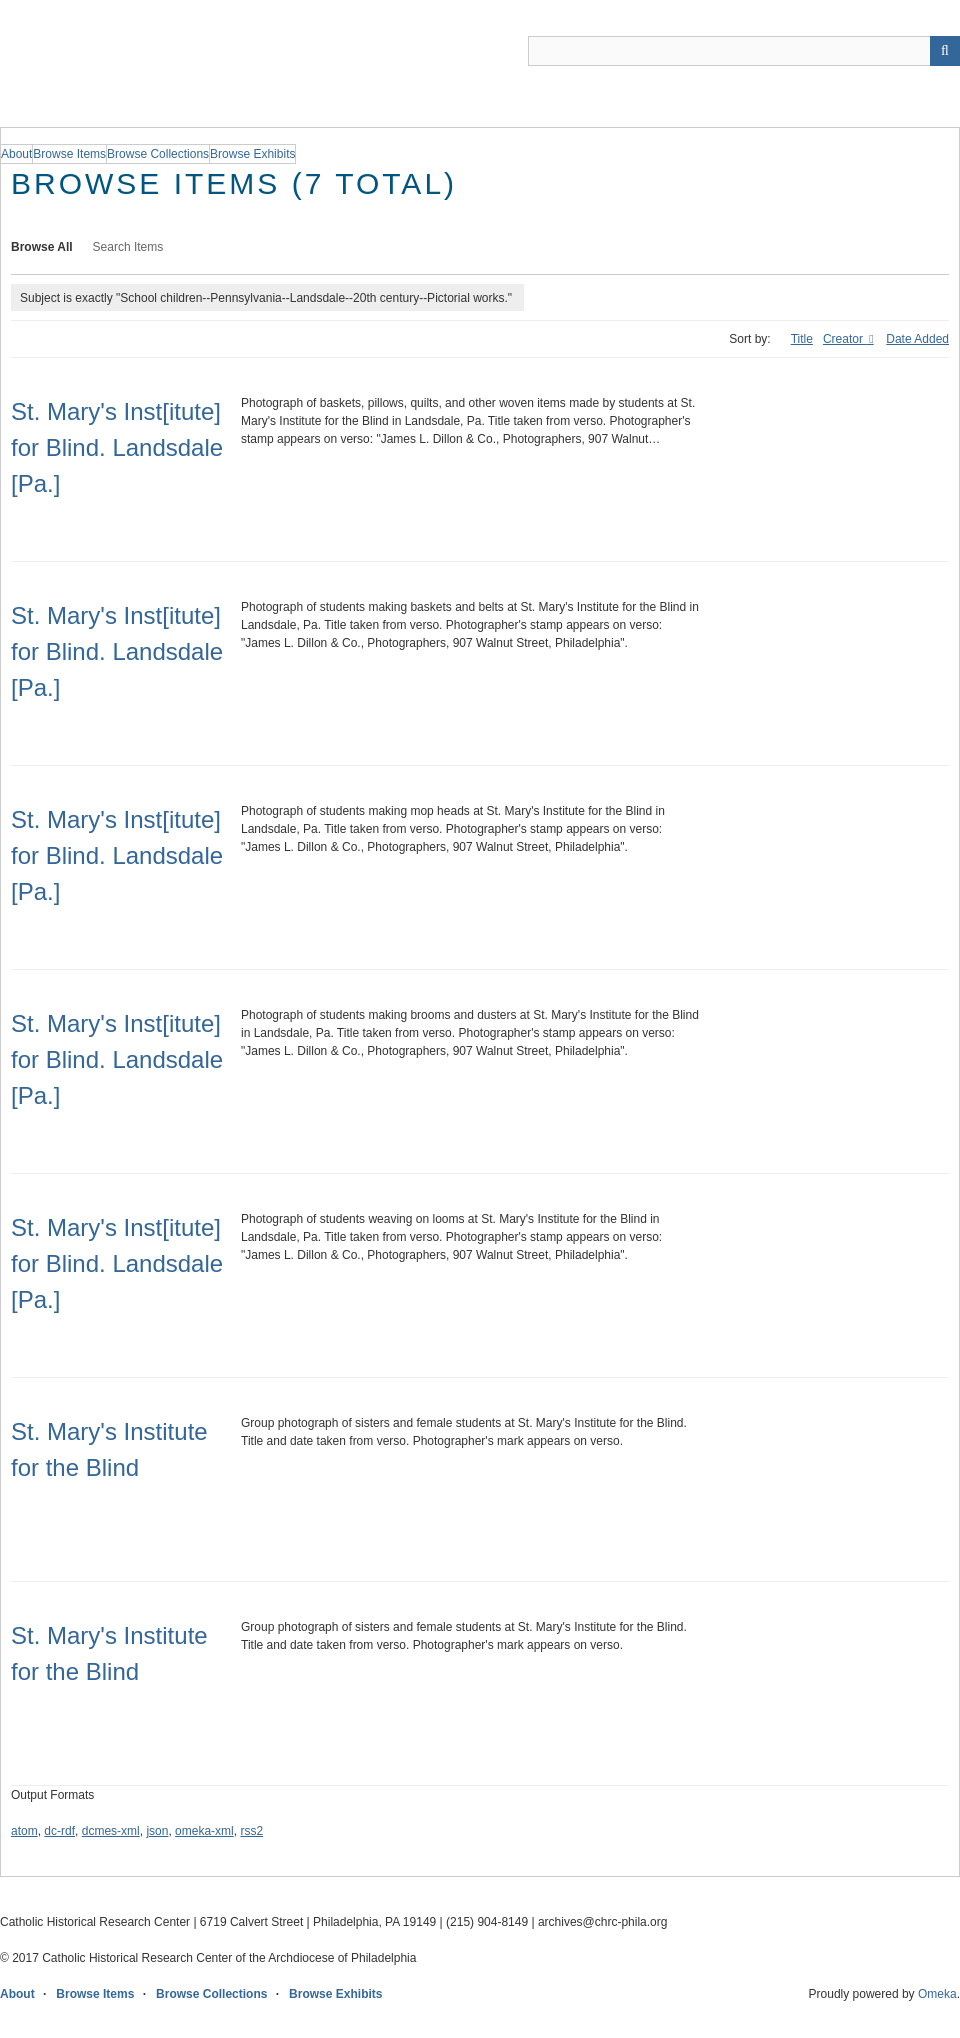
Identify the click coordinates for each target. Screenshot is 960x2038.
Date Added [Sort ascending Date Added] (917, 339)
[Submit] (945, 51)
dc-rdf (59, 1831)
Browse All (42, 247)
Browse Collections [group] (158, 154)
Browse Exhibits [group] (252, 154)
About (17, 1994)
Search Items (128, 247)
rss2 (251, 1831)
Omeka (937, 1994)
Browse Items (95, 1994)
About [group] (16, 154)
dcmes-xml (111, 1831)
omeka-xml (204, 1831)
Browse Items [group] (69, 154)
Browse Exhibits (335, 1994)
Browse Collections (211, 1994)
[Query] (744, 51)
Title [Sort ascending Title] (802, 339)
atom (24, 1831)
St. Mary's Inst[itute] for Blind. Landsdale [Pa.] (117, 447)
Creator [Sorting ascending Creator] (844, 339)
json (157, 1831)
